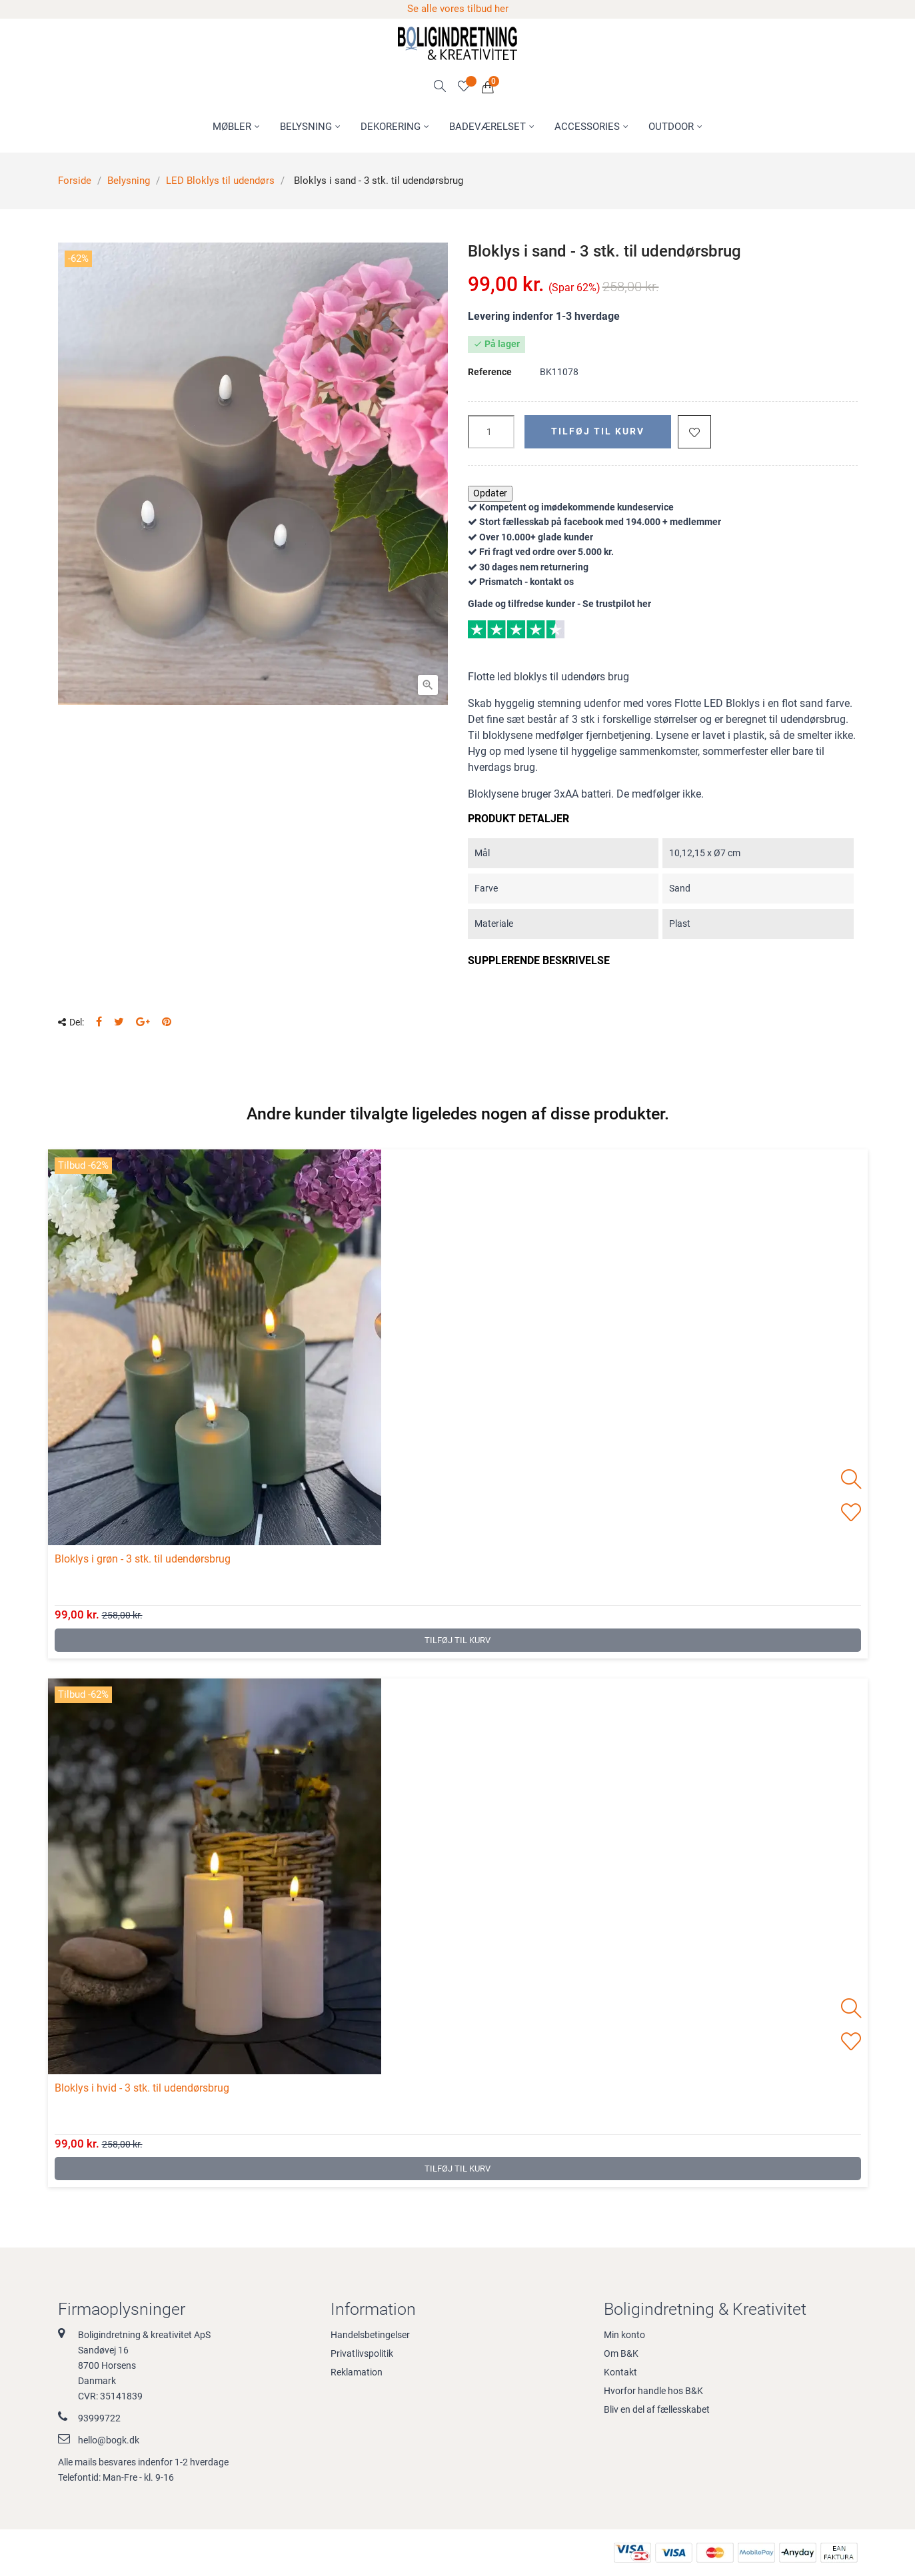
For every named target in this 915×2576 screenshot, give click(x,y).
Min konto (624, 2334)
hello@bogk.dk (108, 2440)
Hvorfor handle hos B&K (653, 2390)
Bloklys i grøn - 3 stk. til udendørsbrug (143, 1559)
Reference (490, 371)
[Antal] (491, 431)
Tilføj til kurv (597, 431)
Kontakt (620, 2372)
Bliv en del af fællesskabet (657, 2409)
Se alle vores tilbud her (457, 9)
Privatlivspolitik (362, 2353)
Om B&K (621, 2353)
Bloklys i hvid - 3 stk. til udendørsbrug (142, 2088)
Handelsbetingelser (370, 2334)
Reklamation (357, 2372)
